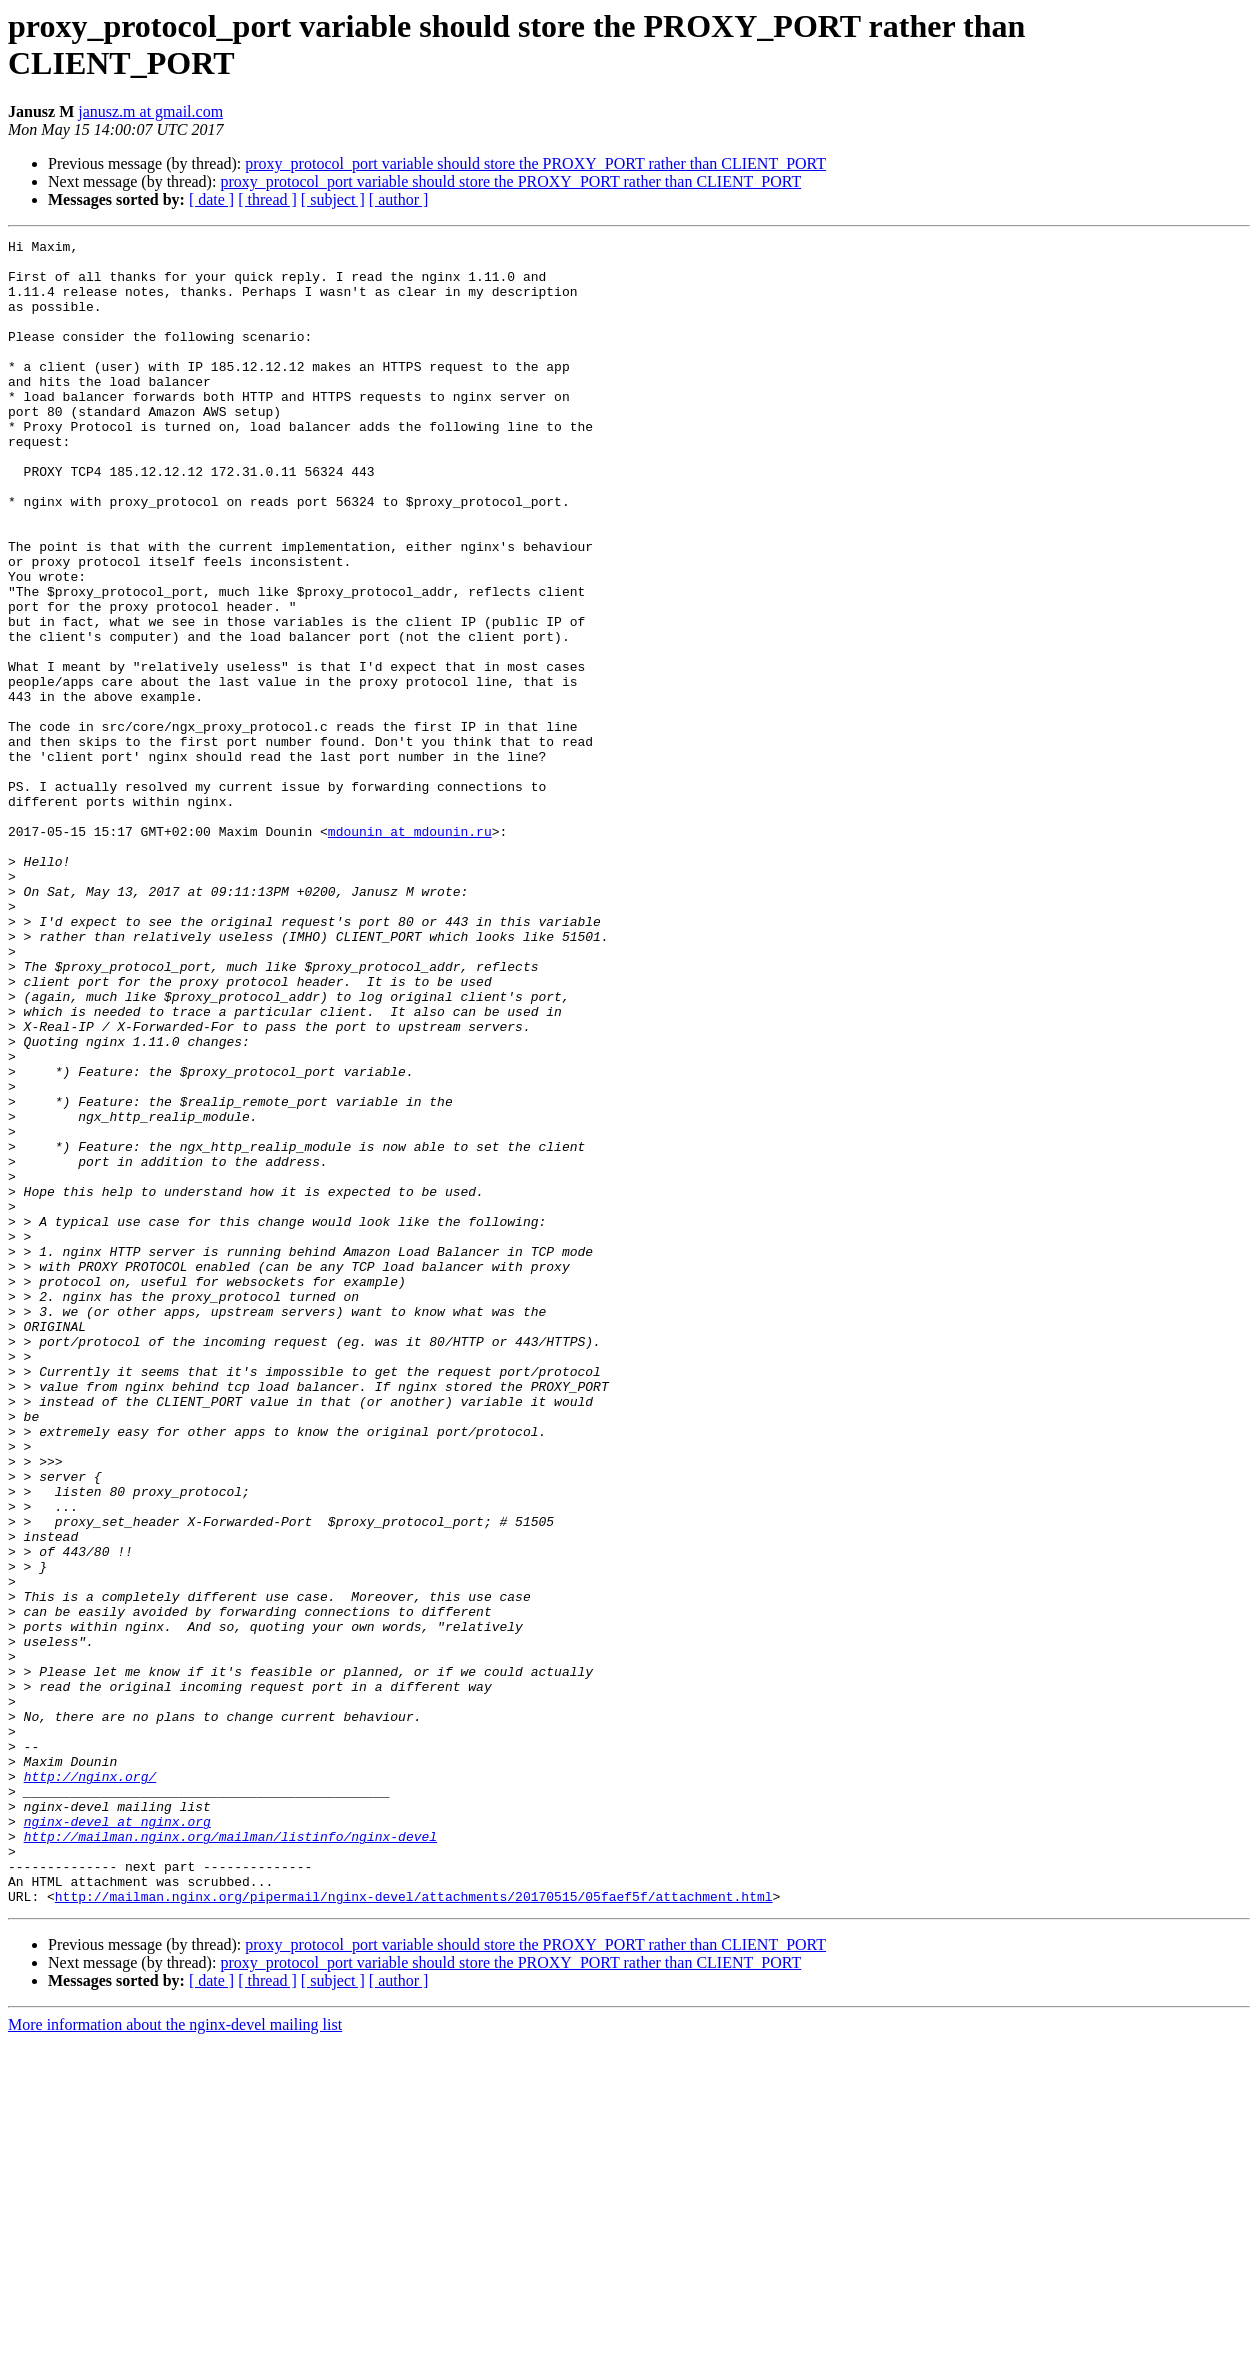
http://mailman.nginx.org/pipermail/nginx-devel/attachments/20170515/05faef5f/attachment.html (414, 2229)
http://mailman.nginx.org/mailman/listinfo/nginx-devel (230, 2157)
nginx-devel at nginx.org (117, 2139)
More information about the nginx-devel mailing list (175, 2357)
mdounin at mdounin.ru (410, 951)
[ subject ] (333, 199)
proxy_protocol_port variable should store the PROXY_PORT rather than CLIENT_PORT (535, 163)
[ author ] (399, 199)
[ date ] (211, 199)
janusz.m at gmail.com (150, 111)
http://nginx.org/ (90, 2085)
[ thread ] (267, 199)
